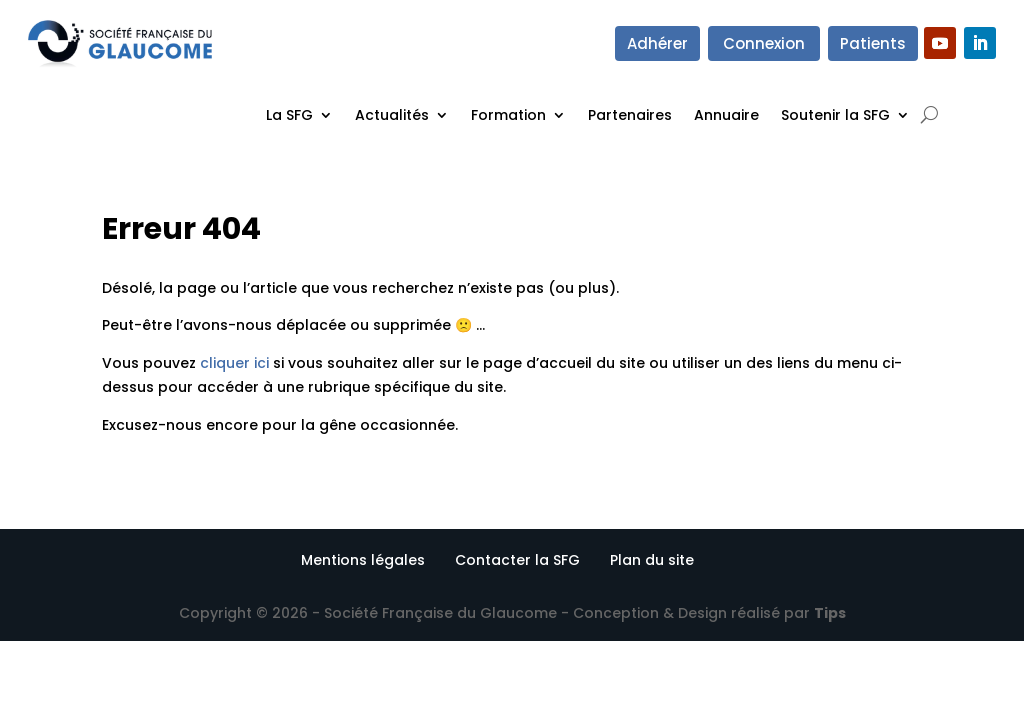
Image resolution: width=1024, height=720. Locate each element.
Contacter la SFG (517, 560)
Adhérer (657, 43)
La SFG (289, 115)
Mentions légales (363, 560)
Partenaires (630, 115)
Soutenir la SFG (835, 115)
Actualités (392, 115)
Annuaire (726, 115)
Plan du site (652, 560)
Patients (873, 43)
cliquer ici (234, 363)
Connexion (764, 43)
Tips (830, 613)
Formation (508, 115)
